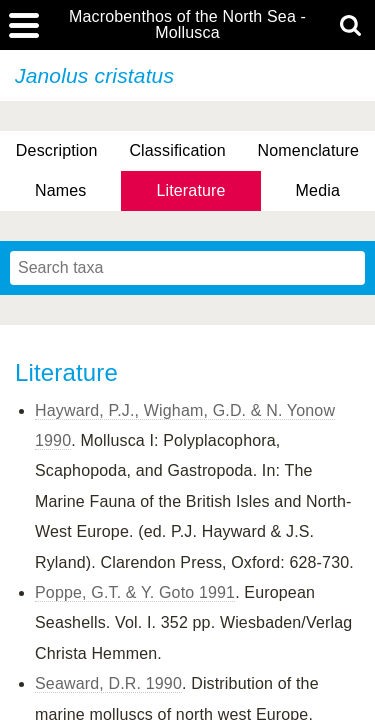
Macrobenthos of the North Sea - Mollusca (187, 25)
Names (60, 190)
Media (318, 190)
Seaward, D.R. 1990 (108, 683)
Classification (177, 150)
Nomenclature (309, 150)
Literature (190, 190)
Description (57, 150)
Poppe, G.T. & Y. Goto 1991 (135, 592)
